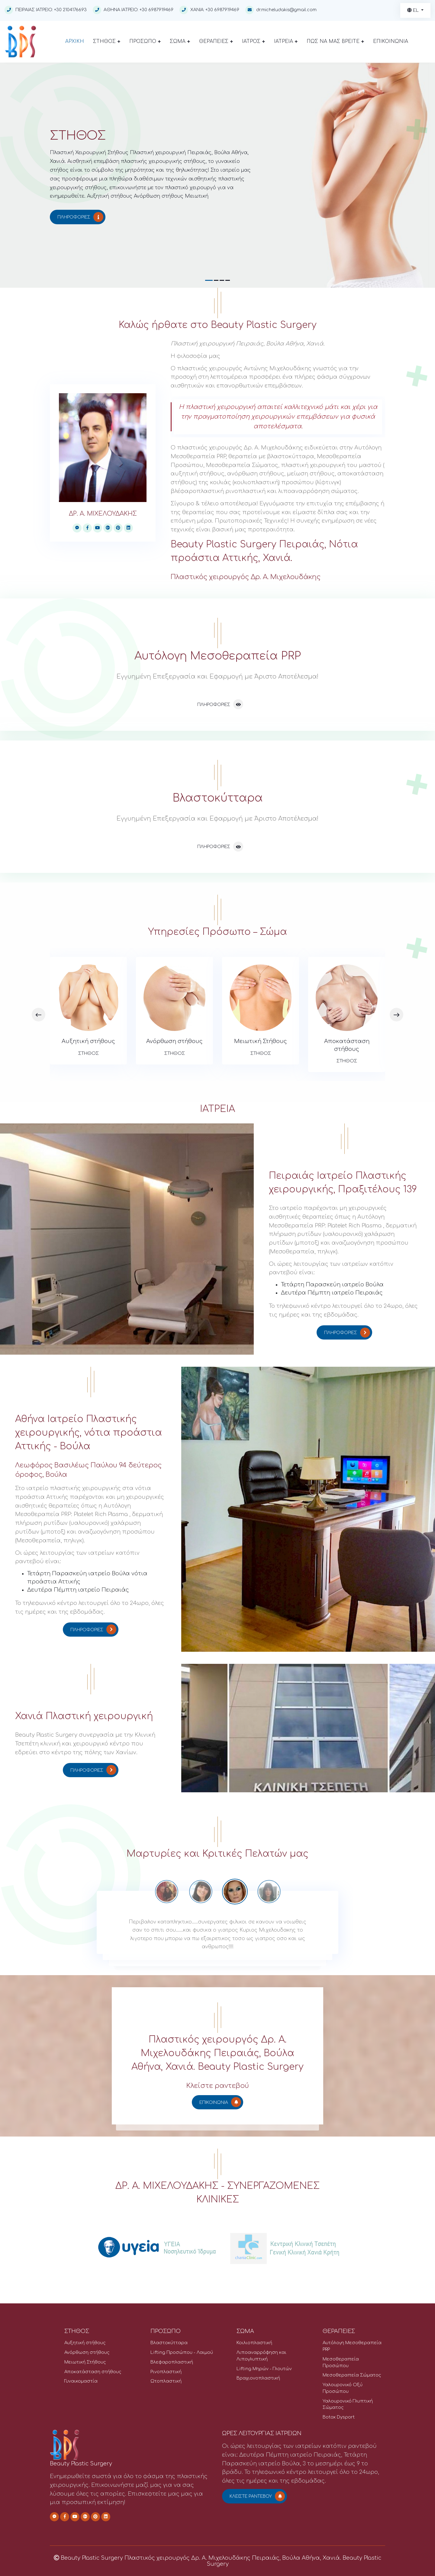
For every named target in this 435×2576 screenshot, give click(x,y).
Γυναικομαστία (81, 2381)
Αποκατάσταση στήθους (346, 1045)
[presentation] (38, 1014)
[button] (209, 280)
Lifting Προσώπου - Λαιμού (181, 2352)
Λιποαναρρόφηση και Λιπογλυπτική (261, 2355)
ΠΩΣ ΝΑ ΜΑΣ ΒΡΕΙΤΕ (335, 41)
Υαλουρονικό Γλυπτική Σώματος (348, 2404)
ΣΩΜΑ (180, 41)
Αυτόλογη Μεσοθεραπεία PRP (352, 2346)
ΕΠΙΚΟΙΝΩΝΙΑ (390, 41)
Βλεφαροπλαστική (171, 2362)
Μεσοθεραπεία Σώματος (352, 2375)
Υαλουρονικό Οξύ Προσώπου (342, 2388)
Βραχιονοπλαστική (258, 2378)
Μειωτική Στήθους (260, 1041)
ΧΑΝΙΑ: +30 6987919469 (209, 10)
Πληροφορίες (80, 217)
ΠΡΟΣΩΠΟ (145, 41)
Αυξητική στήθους (88, 1041)
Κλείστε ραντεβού (257, 2496)
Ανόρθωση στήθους (174, 1041)
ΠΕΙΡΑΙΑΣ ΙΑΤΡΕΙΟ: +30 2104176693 (46, 10)
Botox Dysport (339, 2417)
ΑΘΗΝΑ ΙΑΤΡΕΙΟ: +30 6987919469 (133, 10)
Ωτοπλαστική (166, 2381)
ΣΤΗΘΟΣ (106, 41)
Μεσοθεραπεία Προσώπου (341, 2362)
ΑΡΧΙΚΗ (74, 41)
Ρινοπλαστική (166, 2371)
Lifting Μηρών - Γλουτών (264, 2368)
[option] (235, 1891)
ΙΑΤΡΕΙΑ (286, 41)
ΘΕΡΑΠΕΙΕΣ (216, 41)
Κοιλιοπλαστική (254, 2342)
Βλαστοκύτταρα (169, 2342)
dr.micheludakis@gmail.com (286, 10)
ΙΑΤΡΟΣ (253, 41)
